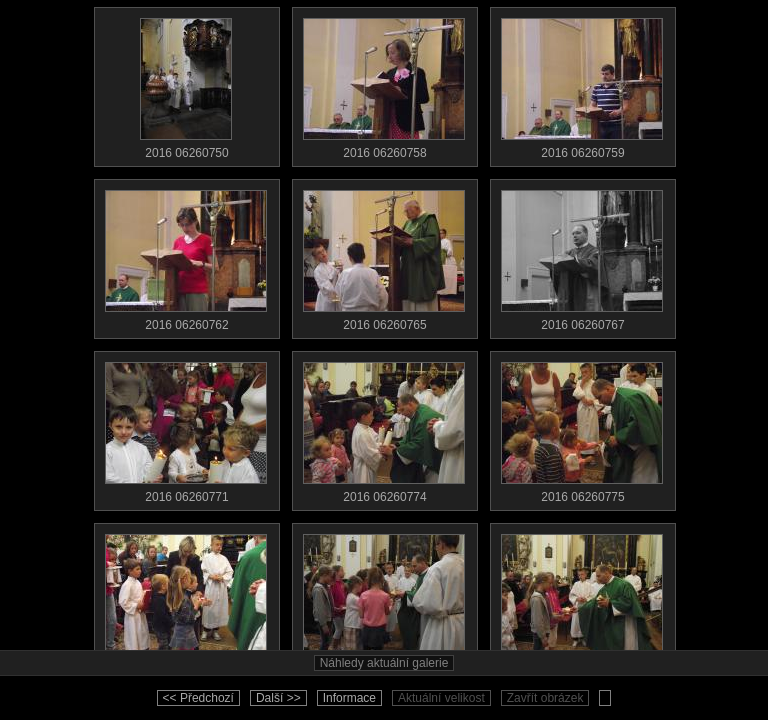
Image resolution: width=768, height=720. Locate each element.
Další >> (278, 698)
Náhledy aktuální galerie (384, 663)
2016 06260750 (186, 84)
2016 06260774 (384, 428)
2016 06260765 (384, 256)
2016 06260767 (582, 256)
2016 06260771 (186, 428)
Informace (349, 698)
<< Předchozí (198, 698)
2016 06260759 (582, 84)
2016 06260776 (186, 600)
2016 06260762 (186, 256)
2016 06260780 (582, 600)
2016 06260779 (384, 600)
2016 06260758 (384, 84)
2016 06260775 (582, 428)
